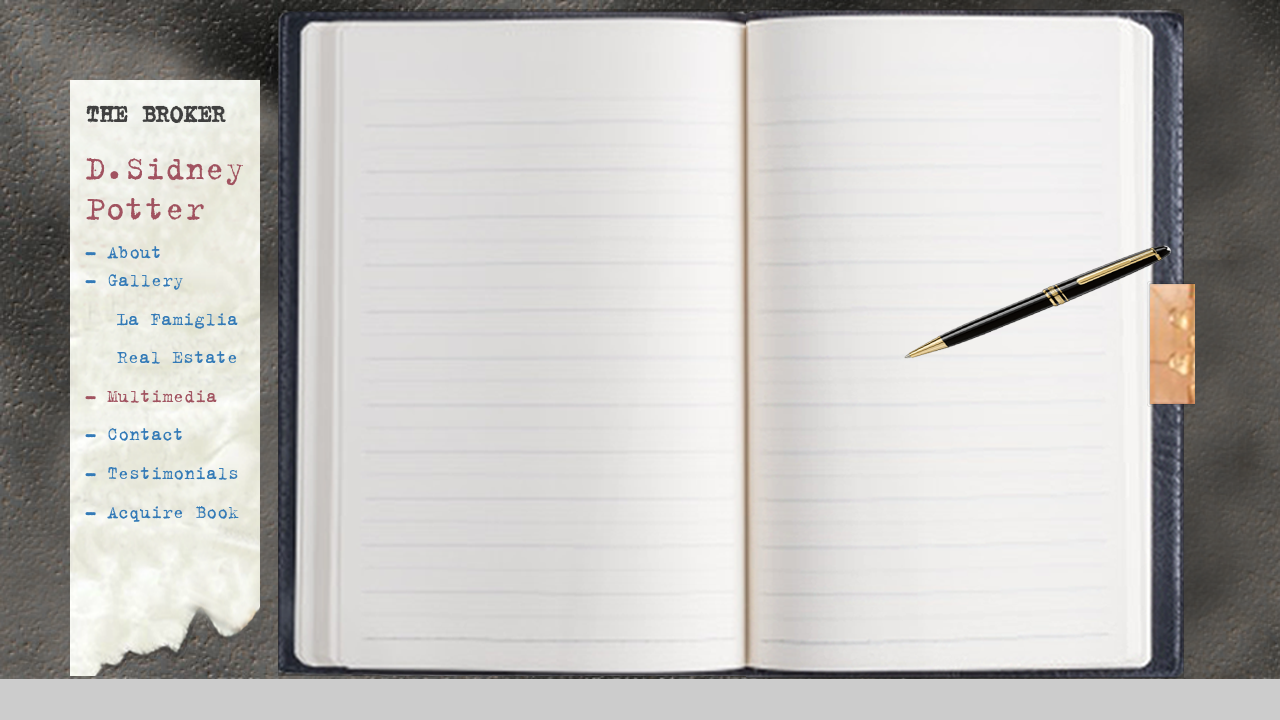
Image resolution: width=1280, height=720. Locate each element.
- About (123, 251)
